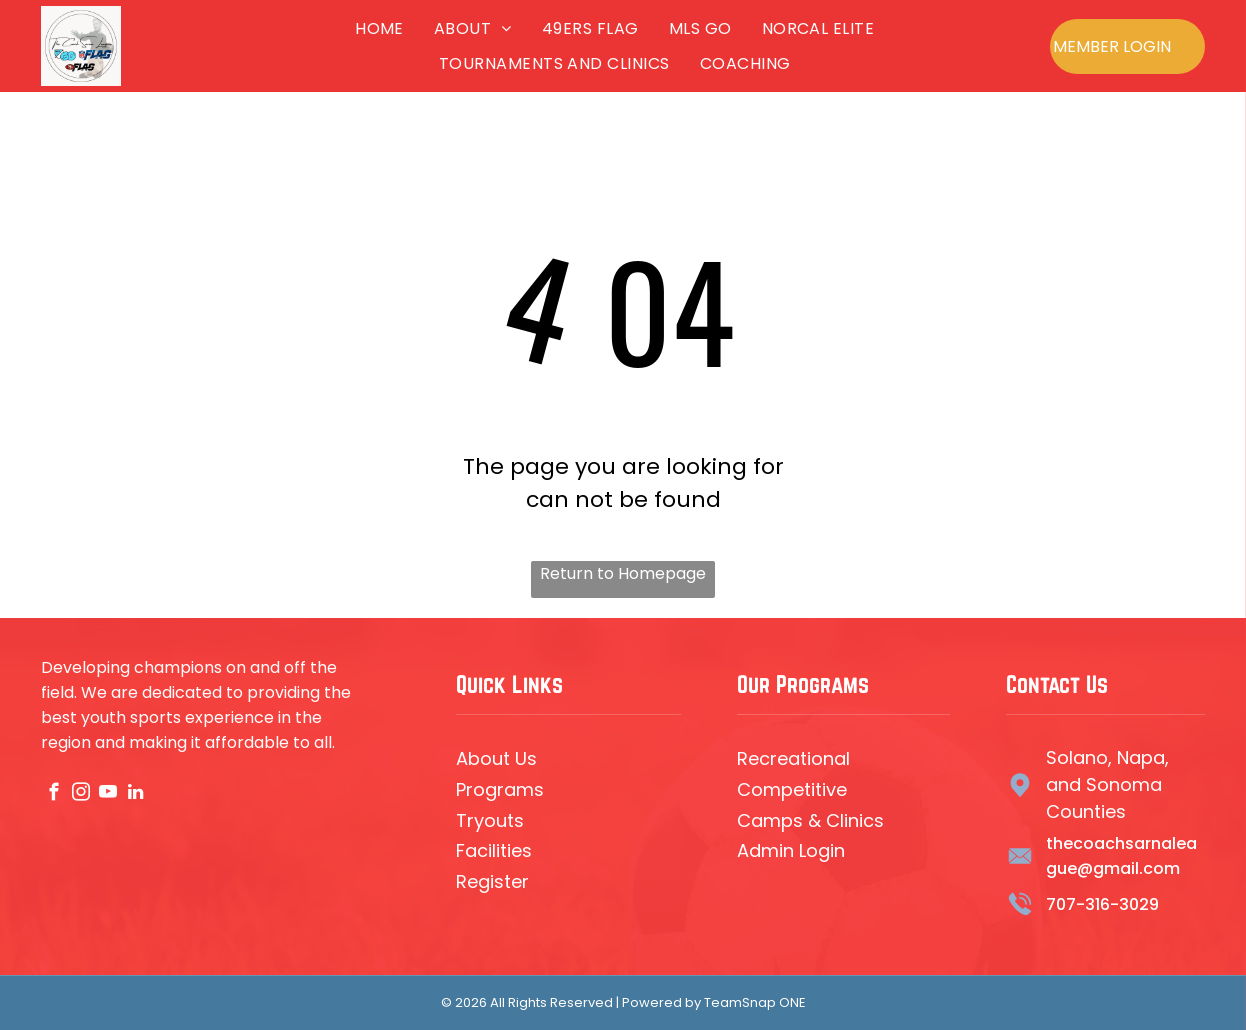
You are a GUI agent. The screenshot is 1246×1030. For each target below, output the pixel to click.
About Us (496, 758)
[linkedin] (135, 795)
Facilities (494, 850)
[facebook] (54, 795)
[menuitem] (379, 28)
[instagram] (81, 795)
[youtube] (108, 795)
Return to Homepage (623, 573)
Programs (500, 789)
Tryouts (490, 820)
